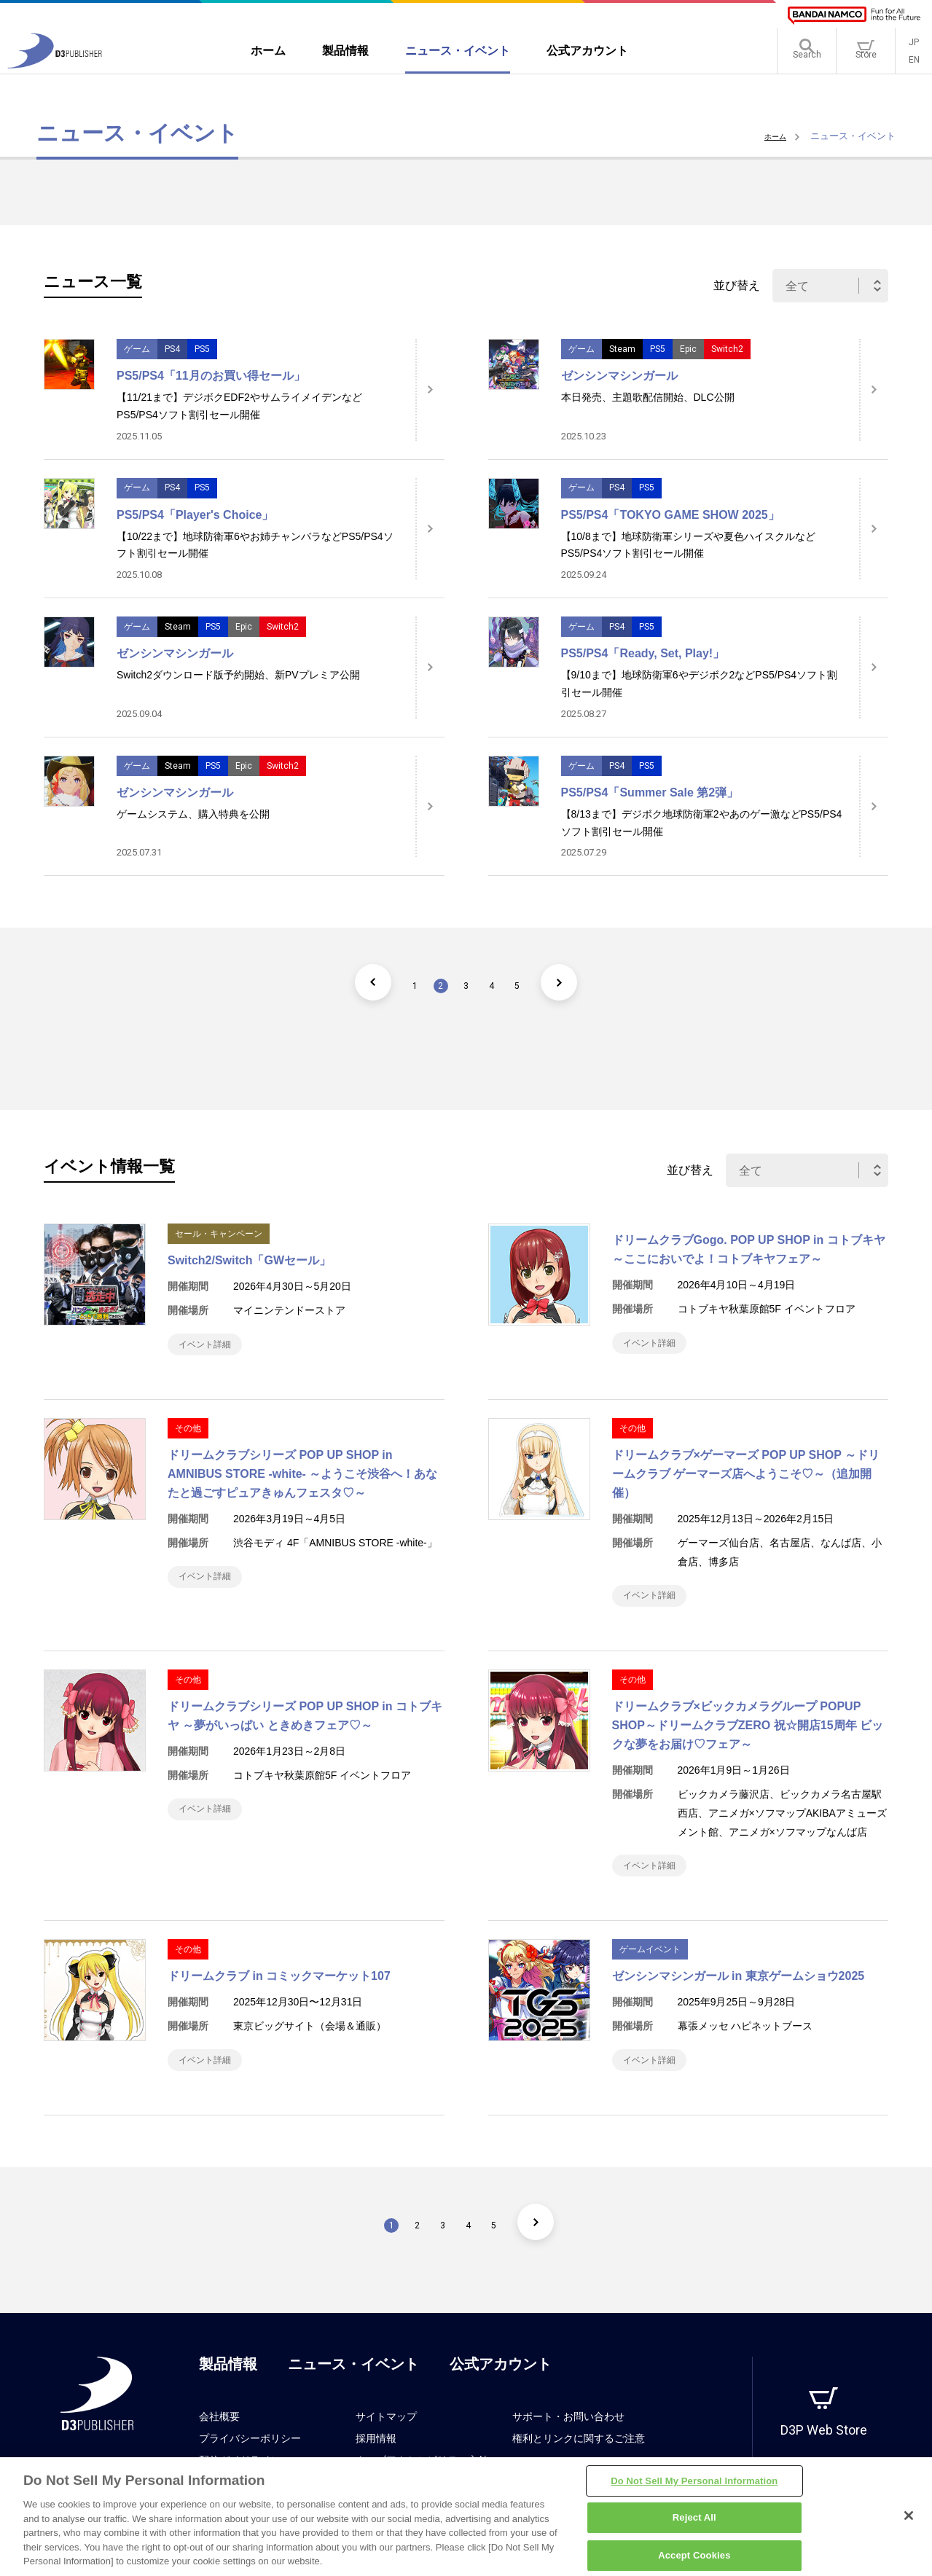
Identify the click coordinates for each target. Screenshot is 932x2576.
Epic (688, 349)
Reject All (694, 2523)
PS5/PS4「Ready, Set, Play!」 (643, 653)
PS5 (202, 349)
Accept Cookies (694, 2560)
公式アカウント (501, 2393)
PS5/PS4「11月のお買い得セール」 (211, 375)
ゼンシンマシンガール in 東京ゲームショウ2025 (738, 1998)
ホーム (772, 135)
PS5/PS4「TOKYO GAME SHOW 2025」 (670, 515)
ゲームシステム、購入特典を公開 (193, 814)
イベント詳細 (212, 1347)
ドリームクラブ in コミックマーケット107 (279, 1998)
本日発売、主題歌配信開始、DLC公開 (648, 397)
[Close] (909, 2521)
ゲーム (137, 349)
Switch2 (727, 349)
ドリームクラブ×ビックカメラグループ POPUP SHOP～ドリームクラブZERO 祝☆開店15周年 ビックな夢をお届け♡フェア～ (747, 1740)
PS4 (172, 349)
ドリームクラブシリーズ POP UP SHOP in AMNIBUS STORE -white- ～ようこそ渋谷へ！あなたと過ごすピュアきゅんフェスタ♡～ (302, 1481)
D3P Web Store (823, 2459)
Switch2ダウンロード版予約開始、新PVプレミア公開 (238, 675)
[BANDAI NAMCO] (854, 16)
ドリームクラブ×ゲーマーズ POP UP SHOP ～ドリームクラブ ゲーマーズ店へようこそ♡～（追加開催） (746, 1481)
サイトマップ (386, 2445)
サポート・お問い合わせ (568, 2445)
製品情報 (228, 2393)
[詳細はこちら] (430, 390)
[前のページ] (346, 982)
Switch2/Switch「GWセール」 (249, 1260)
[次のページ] (586, 982)
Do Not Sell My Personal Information (694, 2486)
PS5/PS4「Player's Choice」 (195, 515)
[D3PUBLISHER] (54, 70)
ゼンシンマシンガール (619, 375)
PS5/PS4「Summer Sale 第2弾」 (650, 792)
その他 (188, 1435)
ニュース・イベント (353, 2393)
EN (914, 65)
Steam (622, 349)
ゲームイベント (650, 1971)
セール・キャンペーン (218, 1234)
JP (914, 48)
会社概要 (219, 2445)
